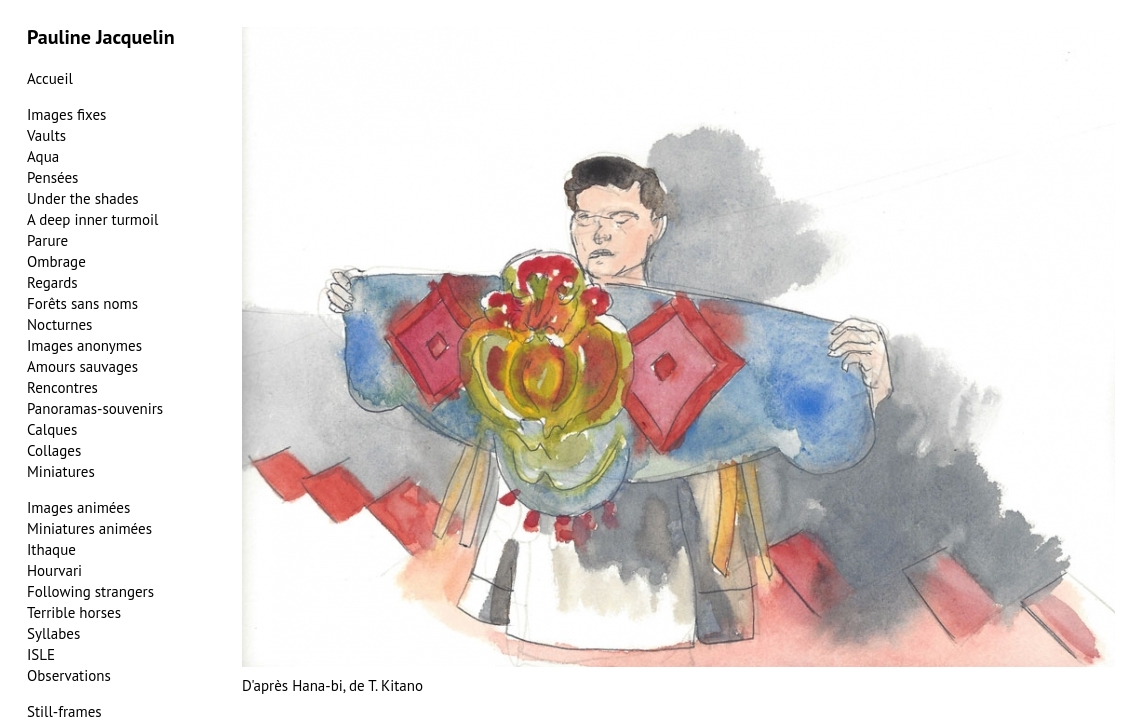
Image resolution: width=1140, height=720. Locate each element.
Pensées (52, 177)
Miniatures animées (89, 528)
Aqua (43, 156)
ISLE (41, 654)
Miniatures (61, 471)
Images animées (78, 507)
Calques (52, 429)
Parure (47, 240)
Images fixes (66, 114)
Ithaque (51, 549)
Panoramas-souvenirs (95, 408)
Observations (69, 675)
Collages (54, 450)
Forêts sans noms (82, 303)
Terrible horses (74, 612)
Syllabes (53, 633)
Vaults (46, 135)
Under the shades (83, 198)
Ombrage (56, 261)
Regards (52, 282)
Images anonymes (84, 345)
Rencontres (62, 387)
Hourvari (54, 570)
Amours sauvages (82, 366)
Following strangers (90, 591)
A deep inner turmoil (92, 219)
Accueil (50, 78)
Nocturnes (59, 324)
